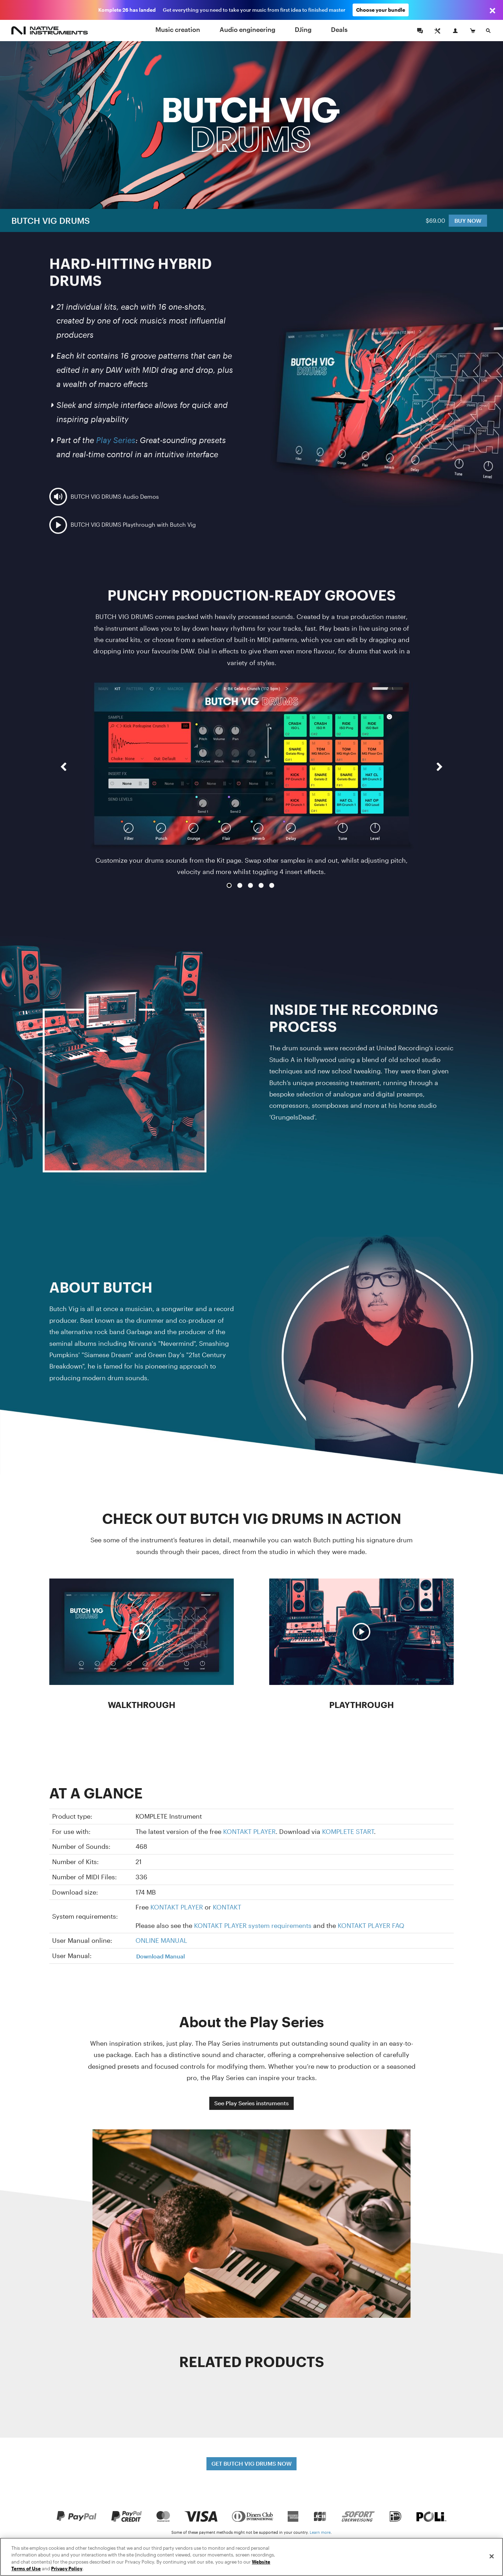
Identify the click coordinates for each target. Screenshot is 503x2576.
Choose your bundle (380, 10)
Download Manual (160, 1956)
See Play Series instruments (251, 2103)
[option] (251, 780)
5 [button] (271, 885)
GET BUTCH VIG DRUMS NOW (251, 2463)
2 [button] (239, 885)
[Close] (491, 2556)
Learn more (320, 2532)
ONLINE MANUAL (161, 1940)
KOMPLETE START (348, 1831)
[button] (63, 786)
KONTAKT (227, 1907)
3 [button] (250, 885)
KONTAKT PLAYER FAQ (371, 1925)
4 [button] (261, 885)
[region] (251, 2557)
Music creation (177, 29)
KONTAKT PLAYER (249, 1831)
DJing (303, 29)
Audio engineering (247, 29)
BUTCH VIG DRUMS (50, 220)
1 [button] (229, 885)
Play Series (116, 439)
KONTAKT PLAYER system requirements (252, 1925)
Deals (339, 29)
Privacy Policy (66, 2568)
